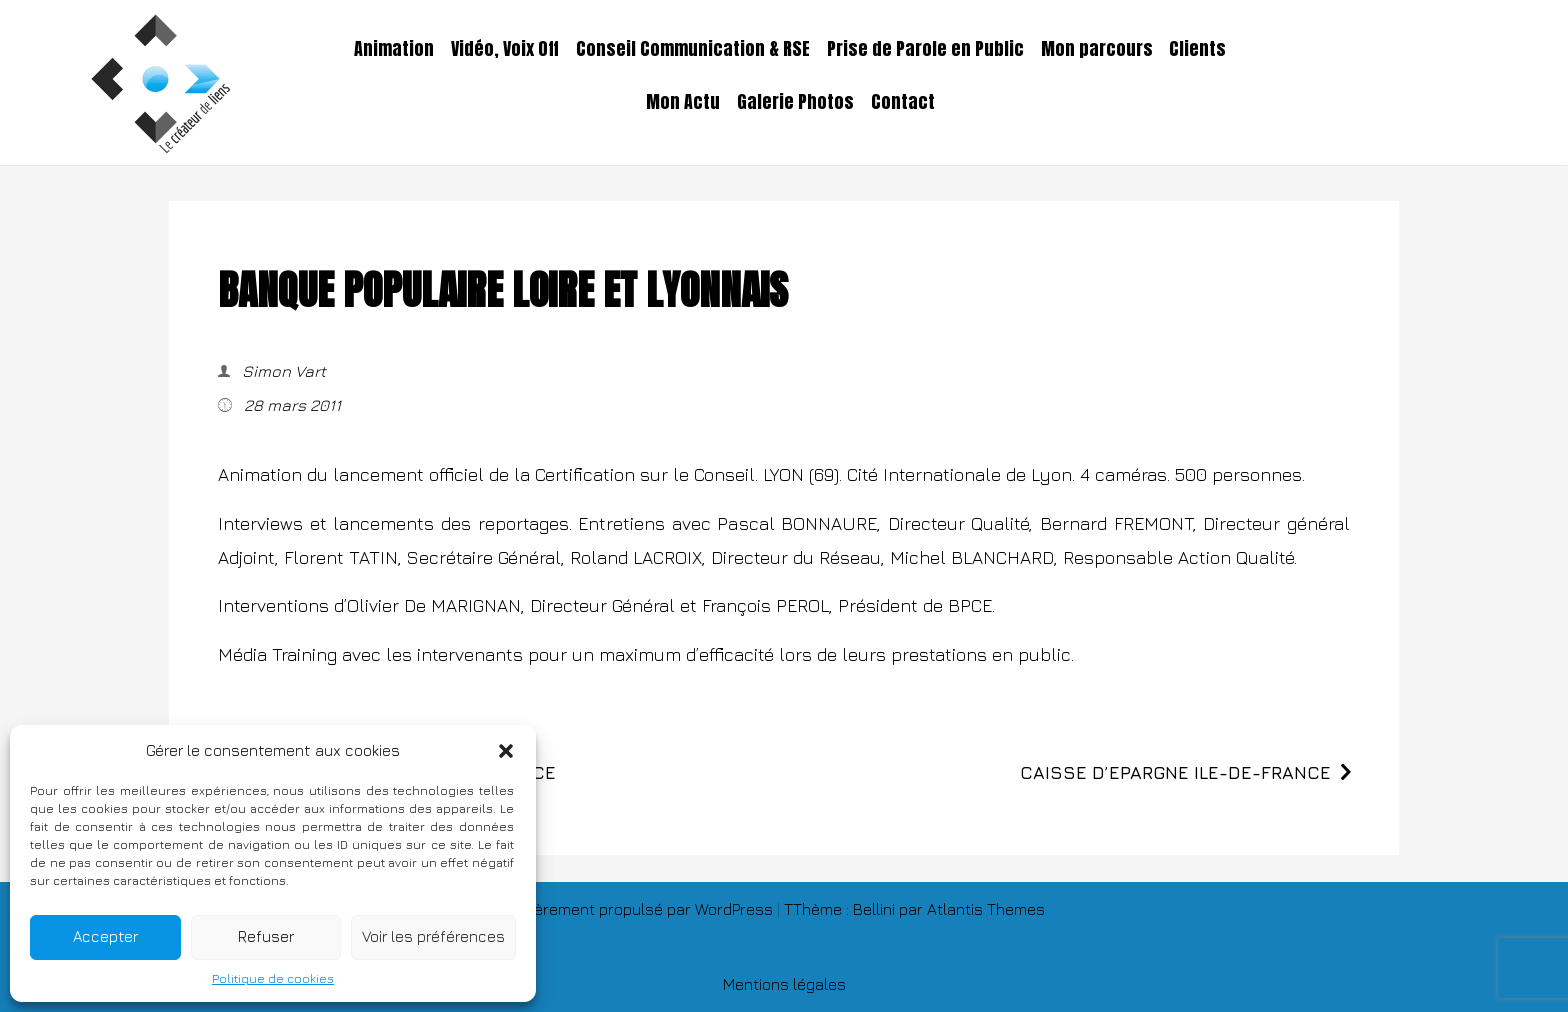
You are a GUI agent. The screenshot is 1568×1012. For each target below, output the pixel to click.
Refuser (266, 936)
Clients (1197, 49)
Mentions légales (784, 984)
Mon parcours (1097, 49)
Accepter (105, 936)
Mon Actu (683, 102)
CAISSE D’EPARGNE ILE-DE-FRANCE (1175, 772)
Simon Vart (282, 371)
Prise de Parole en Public (925, 49)
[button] (506, 751)
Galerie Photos (795, 102)
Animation (394, 49)
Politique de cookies (273, 978)
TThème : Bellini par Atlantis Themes (914, 909)
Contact (903, 102)
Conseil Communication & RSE (693, 49)
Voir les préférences (433, 936)
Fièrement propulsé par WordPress (650, 909)
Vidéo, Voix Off (505, 49)
